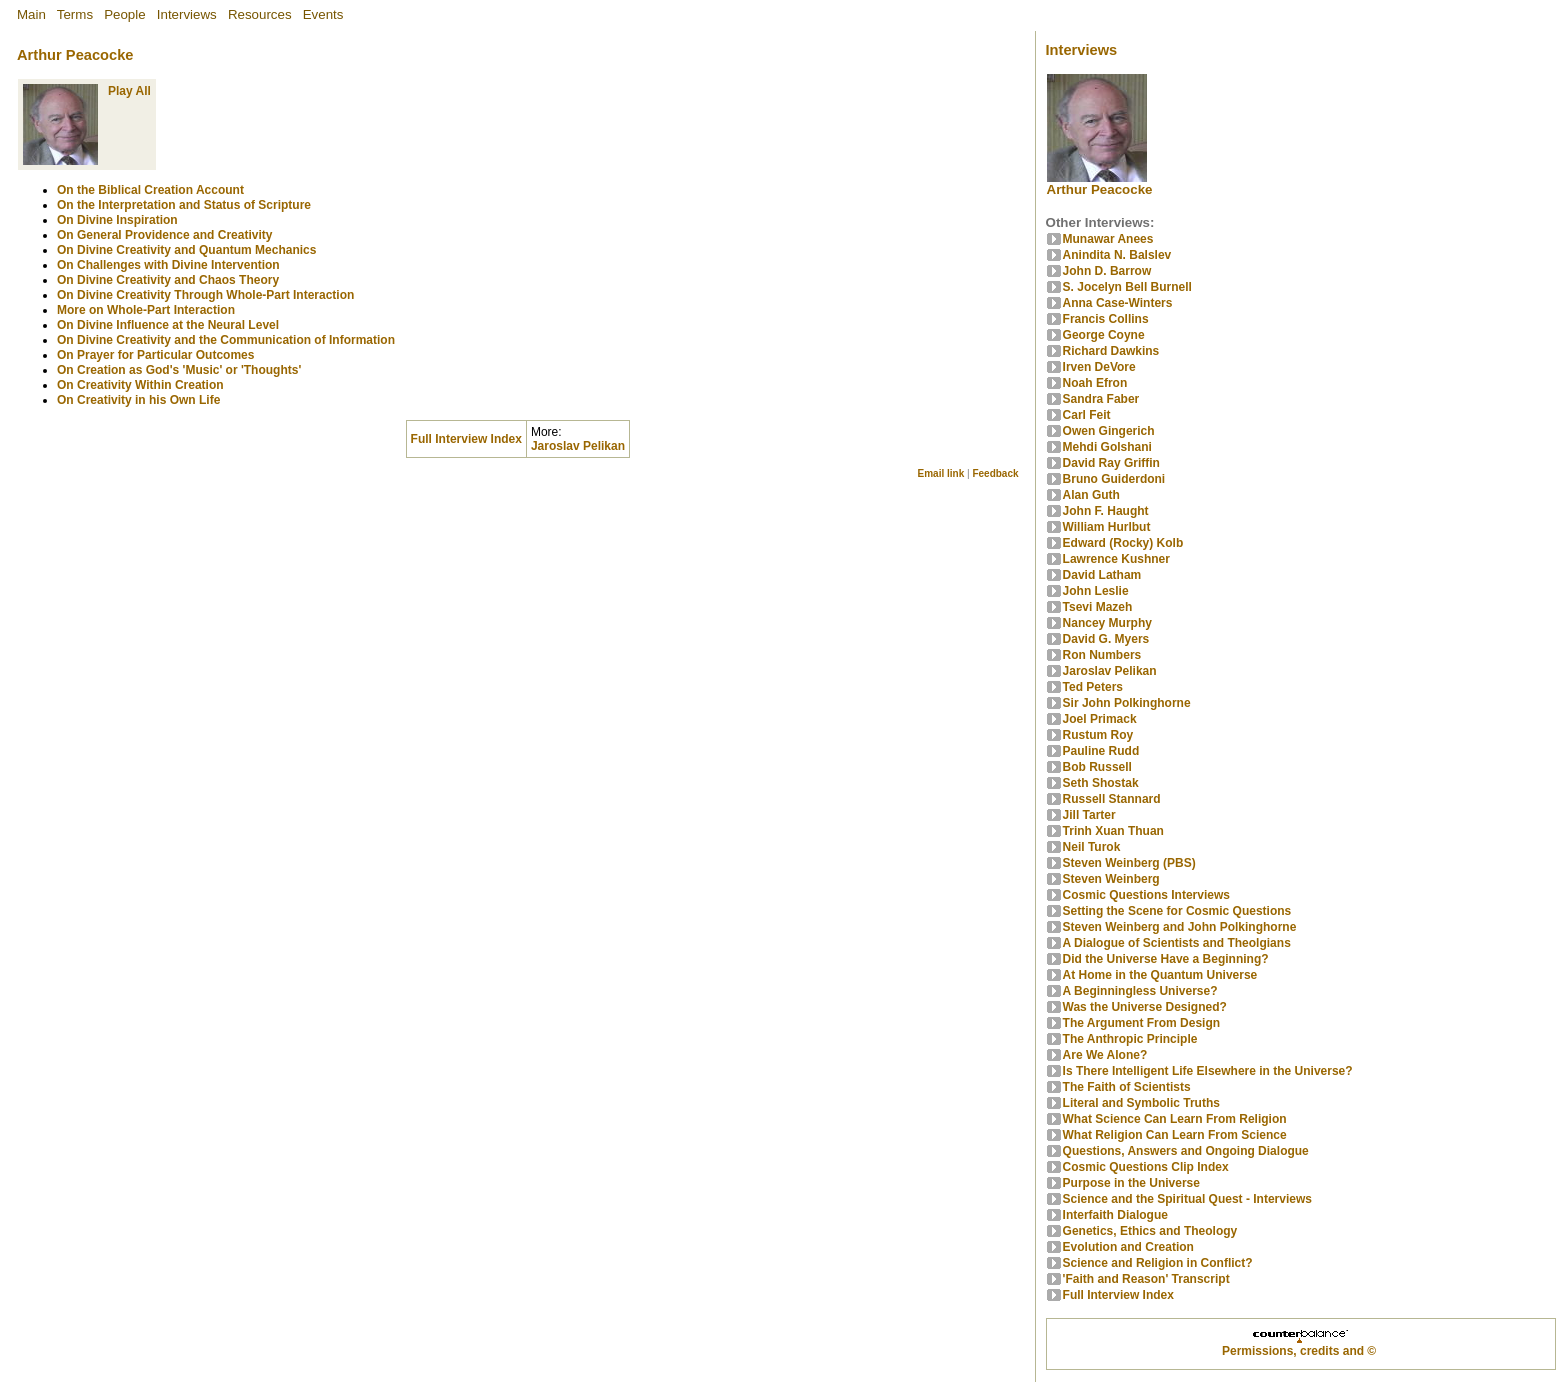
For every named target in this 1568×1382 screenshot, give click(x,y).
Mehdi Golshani (1107, 447)
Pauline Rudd (1101, 751)
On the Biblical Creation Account (150, 190)
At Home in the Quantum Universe (1160, 975)
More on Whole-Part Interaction (146, 310)
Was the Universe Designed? (1145, 1007)
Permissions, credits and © (1299, 1351)
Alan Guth (1091, 495)
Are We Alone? (1105, 1055)
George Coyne (1104, 335)
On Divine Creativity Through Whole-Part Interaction (205, 295)
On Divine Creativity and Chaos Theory (168, 280)
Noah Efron (1095, 383)
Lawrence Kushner (1116, 559)
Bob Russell (1097, 767)
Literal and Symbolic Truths (1141, 1103)
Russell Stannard (1112, 799)
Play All (129, 91)
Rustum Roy (1098, 735)
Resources (260, 14)
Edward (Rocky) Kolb (1123, 543)
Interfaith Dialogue (1115, 1215)
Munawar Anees (1108, 239)
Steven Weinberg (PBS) (1129, 863)
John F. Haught (1106, 511)
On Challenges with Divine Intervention (168, 265)
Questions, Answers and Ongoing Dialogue (1186, 1151)
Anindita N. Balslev (1117, 255)
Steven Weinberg (1111, 879)
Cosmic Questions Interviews (1146, 895)
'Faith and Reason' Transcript (1146, 1279)
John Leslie (1096, 591)
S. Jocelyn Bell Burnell (1127, 287)
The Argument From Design (1142, 1023)
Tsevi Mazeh (1098, 607)
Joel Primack (1100, 719)
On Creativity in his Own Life (138, 400)
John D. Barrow (1107, 271)
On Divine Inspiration (117, 220)
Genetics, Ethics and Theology (1150, 1231)
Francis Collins (1106, 319)
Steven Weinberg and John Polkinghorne (1180, 927)
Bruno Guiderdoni (1114, 479)
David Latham (1102, 575)
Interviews (187, 14)
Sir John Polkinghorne (1127, 703)
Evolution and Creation (1128, 1247)
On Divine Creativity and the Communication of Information (226, 340)
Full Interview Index (1118, 1295)
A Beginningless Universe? (1140, 991)
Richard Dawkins (1111, 351)
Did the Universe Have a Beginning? (1166, 959)
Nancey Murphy (1107, 623)
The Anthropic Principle (1130, 1039)
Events (323, 14)
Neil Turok (1092, 847)
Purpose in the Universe (1131, 1183)
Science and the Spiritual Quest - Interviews (1187, 1199)
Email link (941, 473)
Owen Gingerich (1109, 431)
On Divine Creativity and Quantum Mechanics (186, 250)
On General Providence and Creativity (164, 235)
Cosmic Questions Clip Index (1146, 1167)
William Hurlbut (1107, 527)
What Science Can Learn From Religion (1175, 1119)
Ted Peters (1093, 687)
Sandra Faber (1101, 399)
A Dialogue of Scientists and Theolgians (1177, 943)
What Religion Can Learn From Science (1175, 1135)
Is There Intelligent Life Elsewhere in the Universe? (1208, 1071)
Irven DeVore (1099, 367)
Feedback (995, 473)
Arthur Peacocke (75, 55)
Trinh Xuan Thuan (1113, 831)
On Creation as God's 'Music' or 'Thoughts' (179, 370)
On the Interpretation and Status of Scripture (184, 205)
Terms (75, 14)
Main (31, 14)
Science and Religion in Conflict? (1158, 1263)
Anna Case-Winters (1118, 303)
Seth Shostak (1101, 783)
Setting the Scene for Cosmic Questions (1177, 911)
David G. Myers (1106, 639)
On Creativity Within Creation (140, 385)
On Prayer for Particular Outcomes (155, 355)
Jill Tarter (1089, 815)
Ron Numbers (1102, 655)
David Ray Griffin (1111, 463)
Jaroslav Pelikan (578, 446)
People (125, 14)
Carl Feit (1087, 415)
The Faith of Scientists (1127, 1087)
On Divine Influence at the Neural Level (168, 325)
